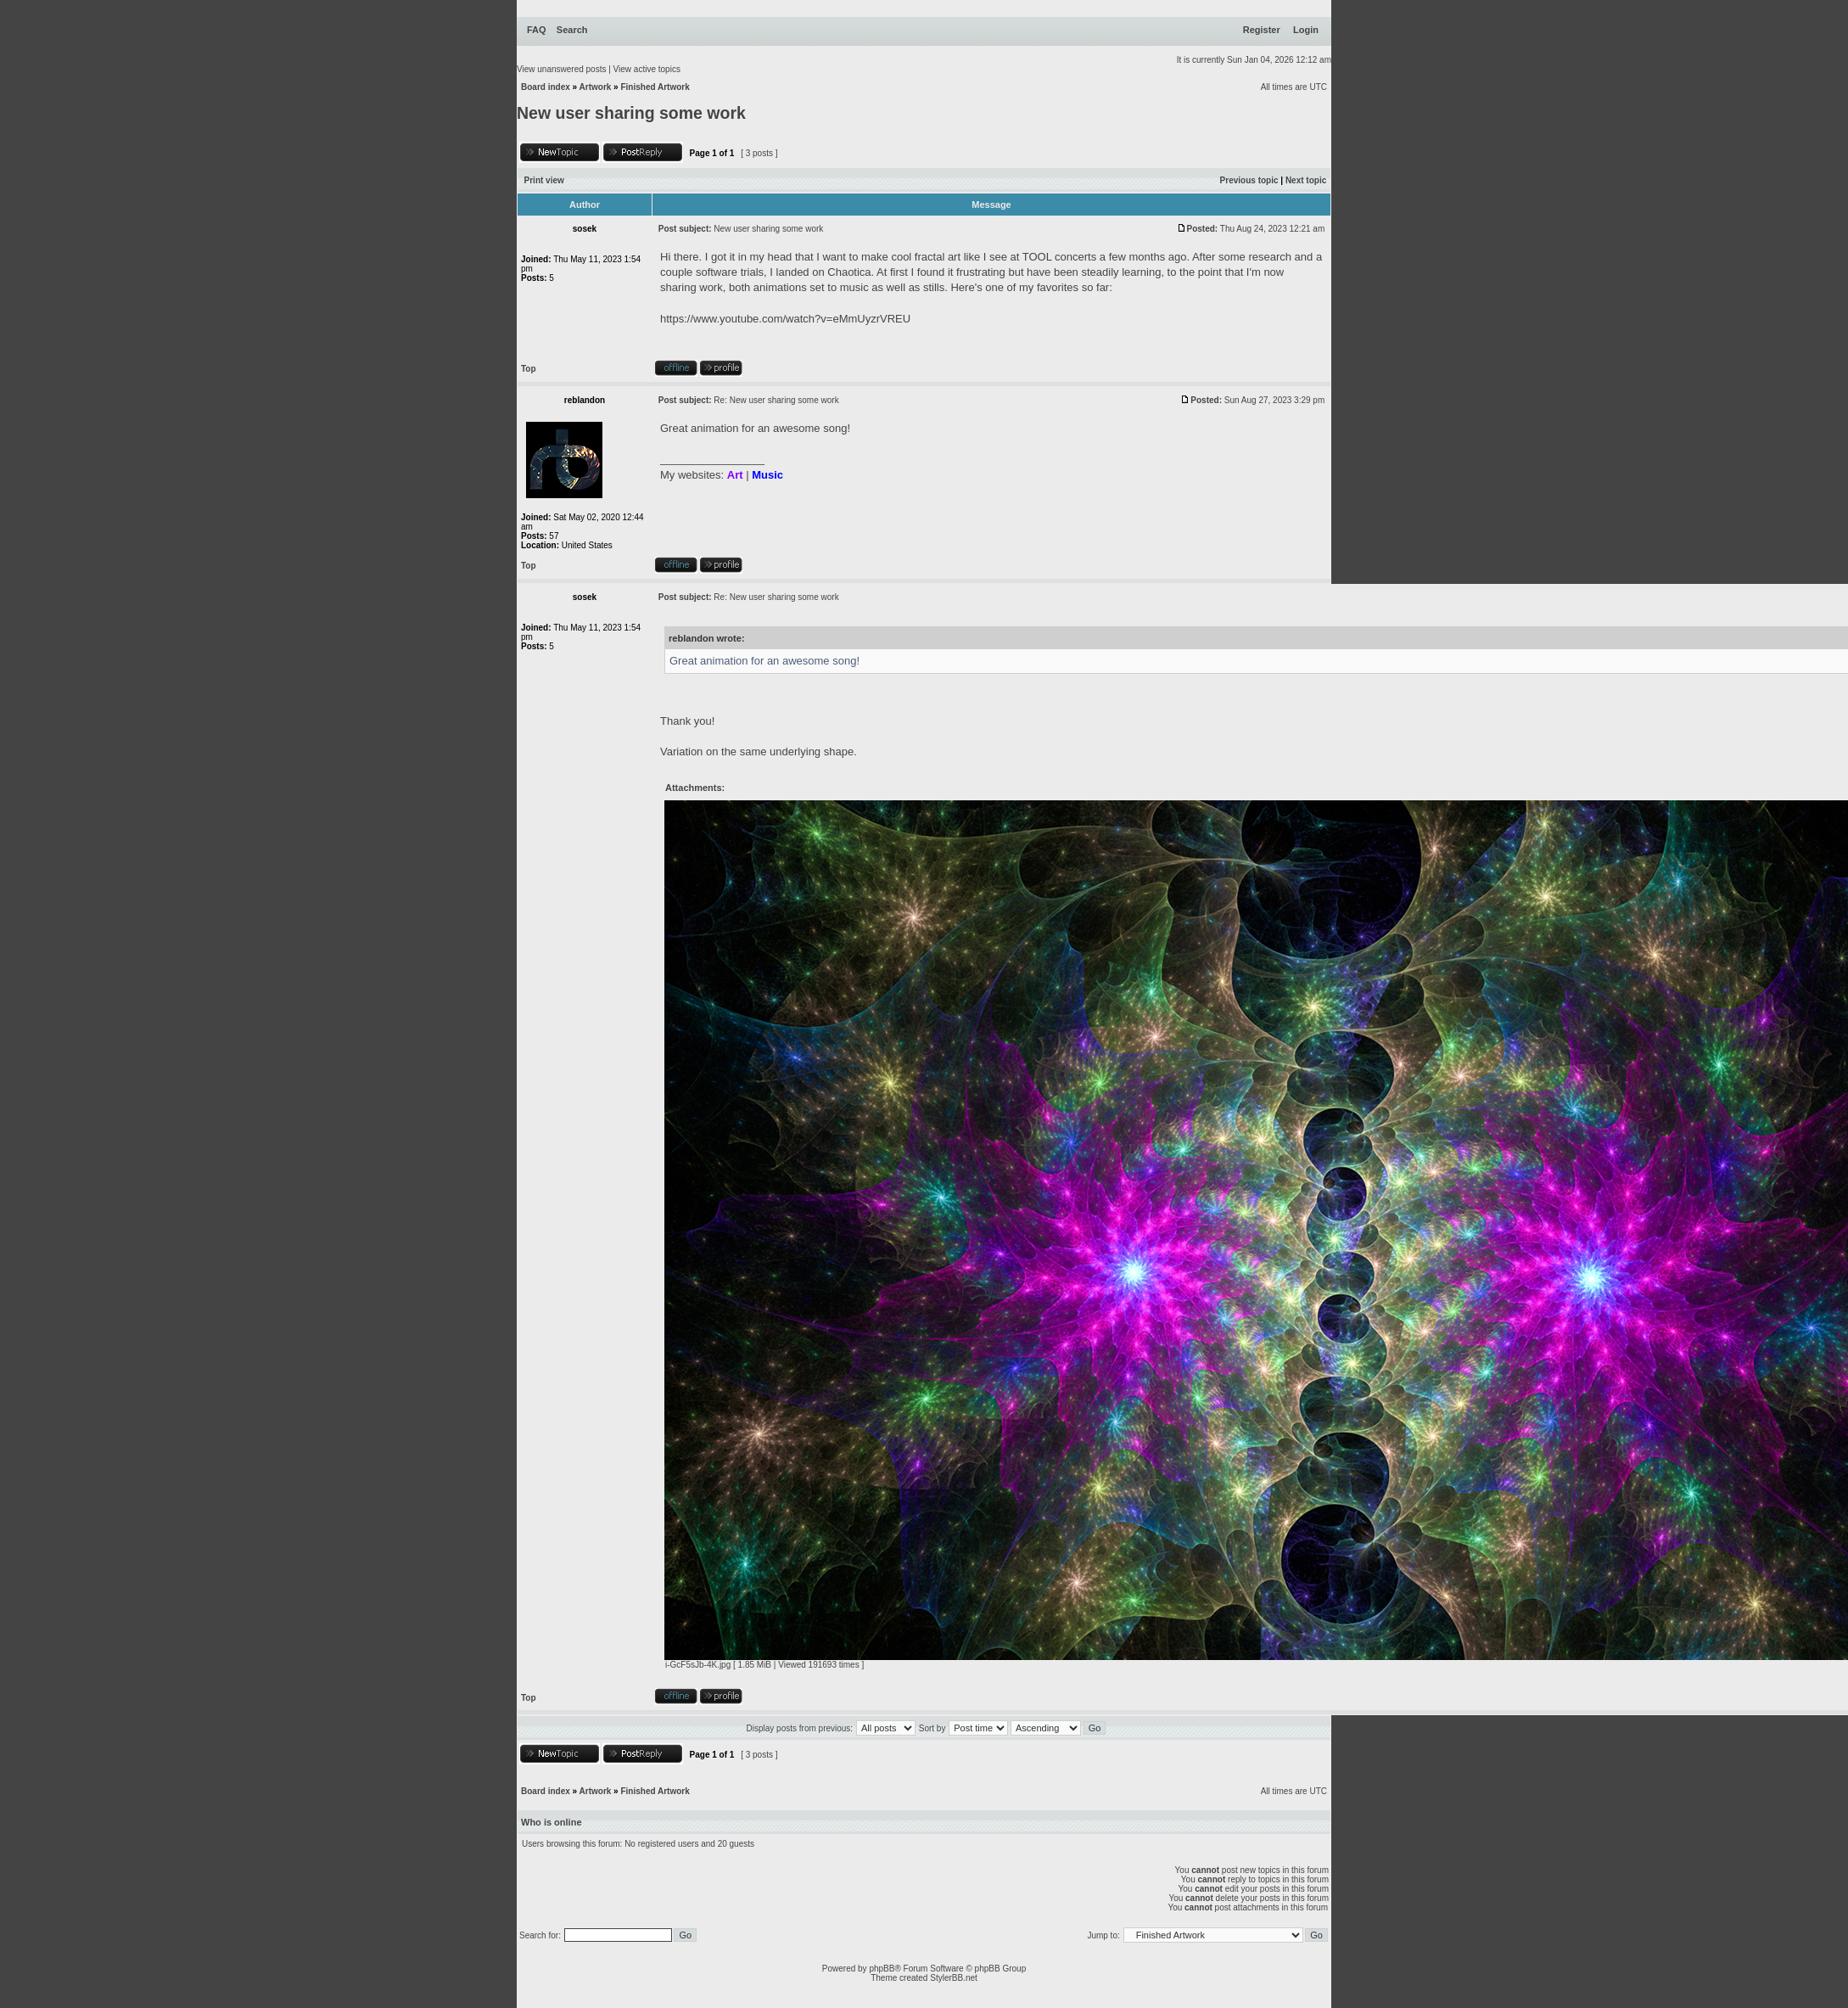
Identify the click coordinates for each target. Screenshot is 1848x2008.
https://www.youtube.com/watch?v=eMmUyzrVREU (785, 318)
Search (572, 30)
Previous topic (1249, 180)
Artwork (596, 87)
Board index (545, 87)
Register (1261, 30)
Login (1306, 30)
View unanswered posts (561, 69)
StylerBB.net (953, 1978)
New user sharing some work (631, 113)
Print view (544, 180)
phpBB (881, 1968)
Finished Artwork (654, 87)
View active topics (646, 69)
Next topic (1305, 180)
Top (528, 368)
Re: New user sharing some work (776, 400)
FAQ (536, 30)
